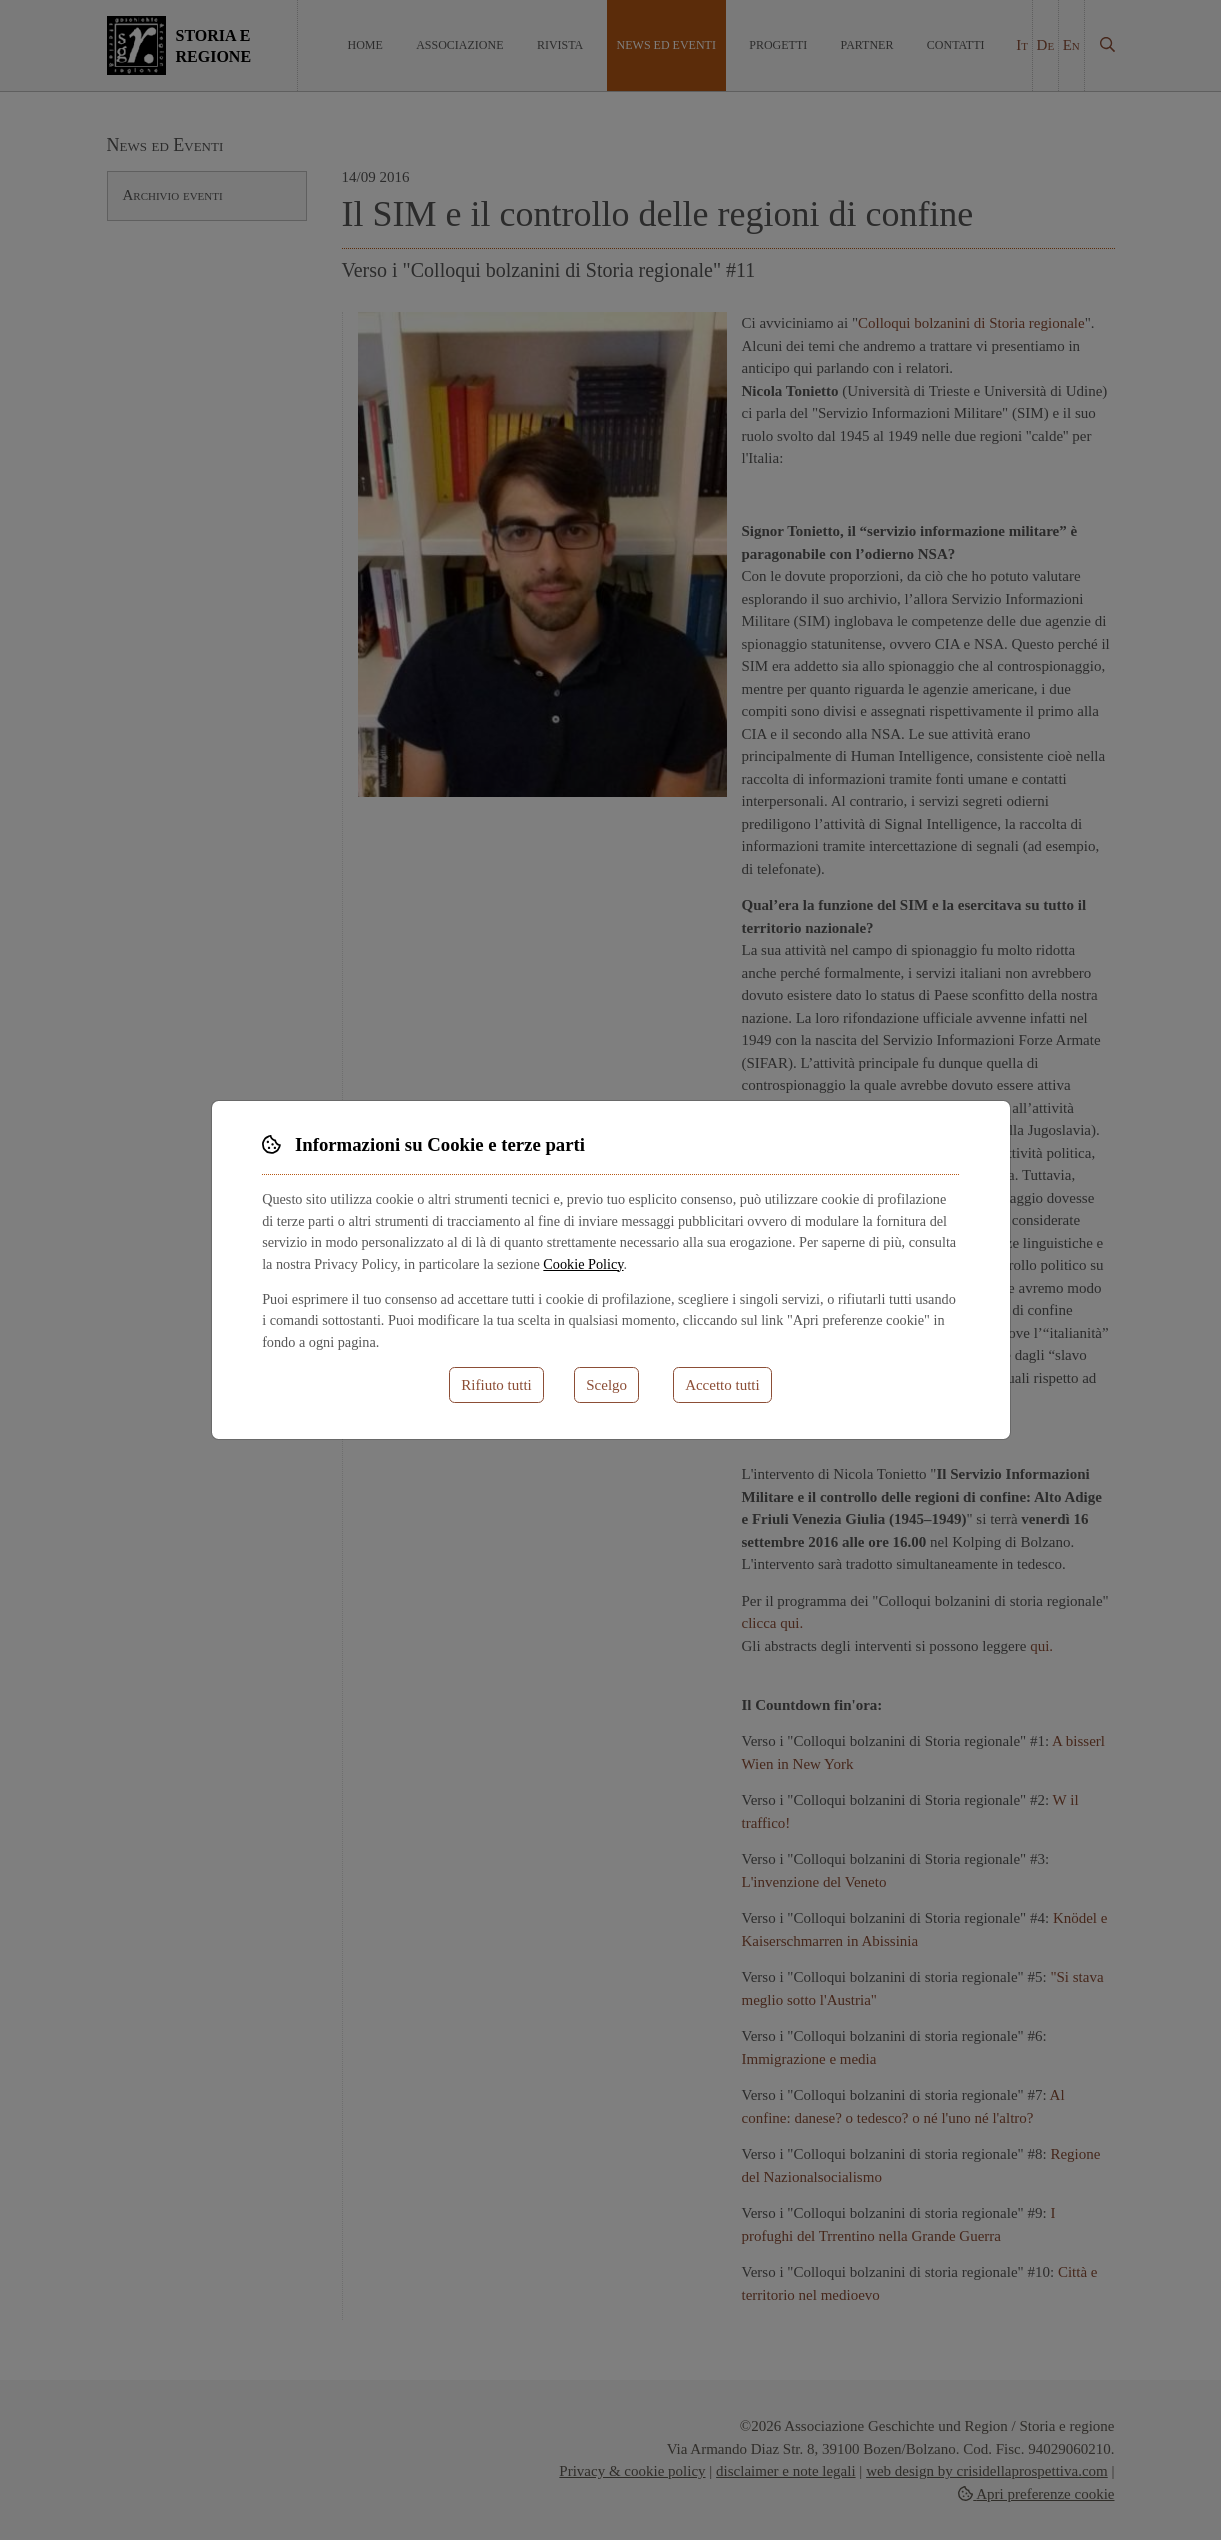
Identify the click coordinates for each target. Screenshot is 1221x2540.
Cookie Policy (583, 1264)
